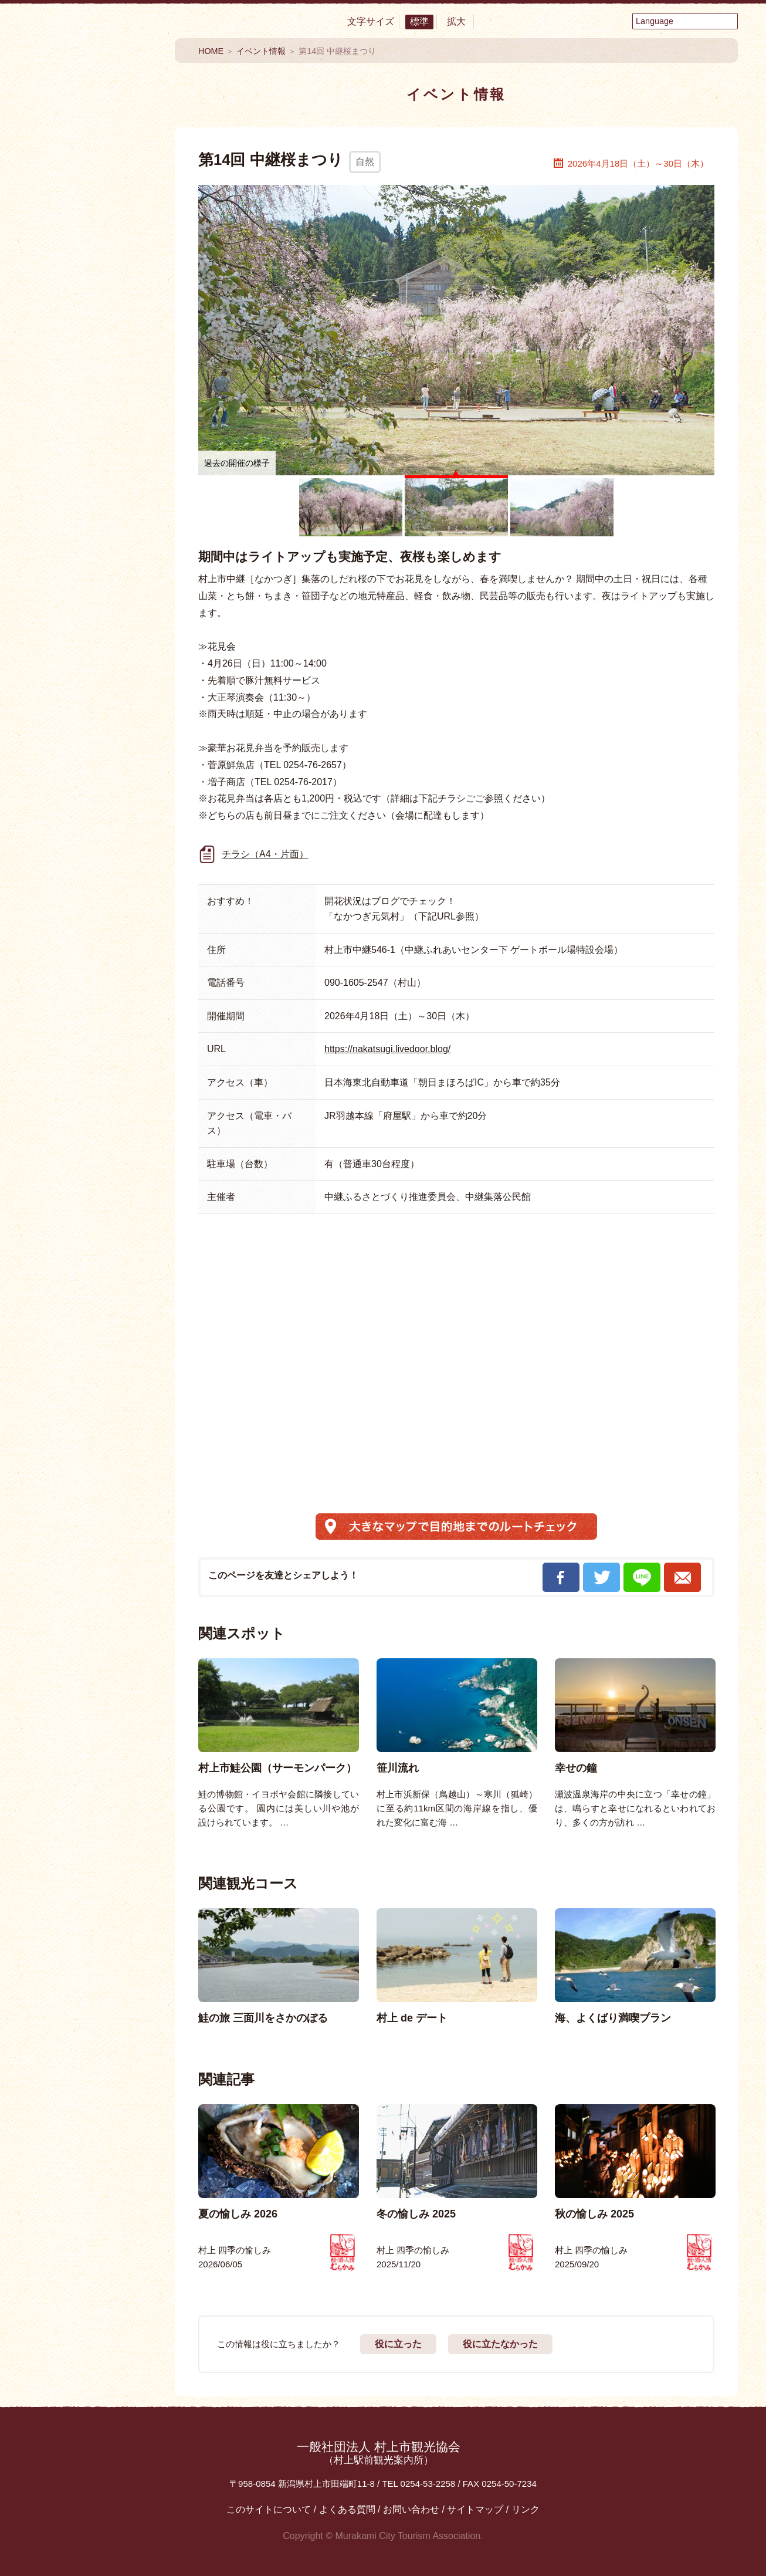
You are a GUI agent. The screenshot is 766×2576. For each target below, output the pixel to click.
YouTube (125, 842)
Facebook (60, 842)
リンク (525, 2509)
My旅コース (92, 625)
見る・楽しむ (92, 272)
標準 (419, 21)
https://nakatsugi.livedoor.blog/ (387, 1049)
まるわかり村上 (92, 436)
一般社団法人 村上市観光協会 (378, 2453)
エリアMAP (92, 713)
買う (92, 348)
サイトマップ (475, 2509)
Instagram (125, 892)
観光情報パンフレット (92, 981)
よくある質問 (347, 2509)
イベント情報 (92, 581)
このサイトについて (268, 2509)
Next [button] (738, 1702)
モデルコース (92, 669)
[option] (278, 1743)
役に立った (398, 2344)
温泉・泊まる (92, 310)
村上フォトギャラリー (92, 1072)
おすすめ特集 (92, 537)
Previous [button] (174, 1702)
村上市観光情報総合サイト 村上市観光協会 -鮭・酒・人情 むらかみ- (92, 111)
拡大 (456, 21)
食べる (92, 234)
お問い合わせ (411, 2509)
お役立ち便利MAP (92, 761)
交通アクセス (92, 796)
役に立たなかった (500, 2344)
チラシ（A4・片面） (265, 854)
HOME (210, 51)
